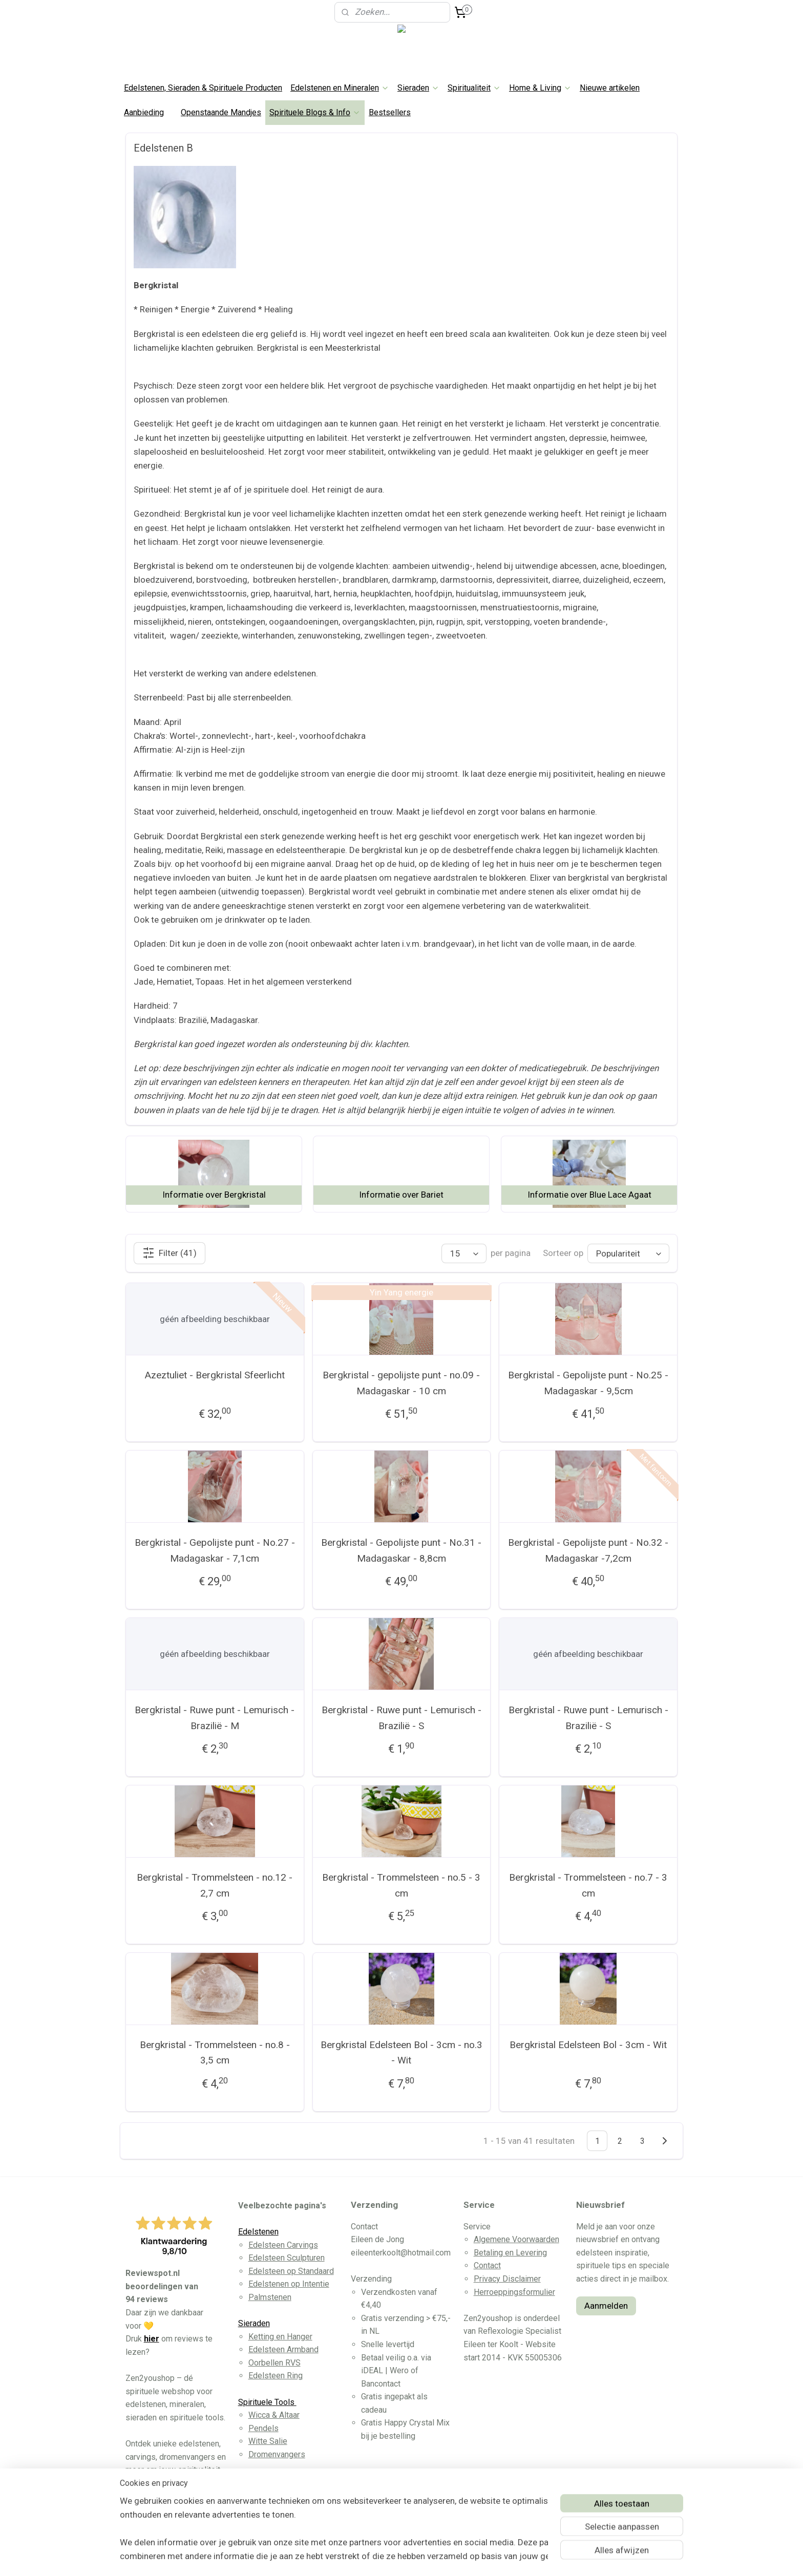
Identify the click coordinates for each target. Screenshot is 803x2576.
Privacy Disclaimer (507, 2279)
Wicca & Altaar (274, 2415)
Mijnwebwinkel (508, 2557)
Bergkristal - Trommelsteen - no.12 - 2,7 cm (214, 1885)
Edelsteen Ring (275, 2375)
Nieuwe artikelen (610, 88)
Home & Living (540, 88)
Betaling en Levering (510, 2253)
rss (385, 2557)
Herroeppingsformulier (514, 2292)
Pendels (263, 2428)
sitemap (365, 2557)
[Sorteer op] (628, 1253)
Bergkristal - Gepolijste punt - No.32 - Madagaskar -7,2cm (588, 1550)
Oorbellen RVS (274, 2363)
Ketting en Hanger (280, 2336)
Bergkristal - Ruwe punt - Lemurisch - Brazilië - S (401, 1717)
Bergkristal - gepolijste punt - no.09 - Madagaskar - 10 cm (401, 1382)
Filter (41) (169, 1253)
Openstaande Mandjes (221, 112)
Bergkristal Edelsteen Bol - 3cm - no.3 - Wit (401, 2052)
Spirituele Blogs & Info (315, 112)
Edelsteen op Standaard (291, 2271)
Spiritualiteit (474, 88)
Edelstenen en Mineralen (339, 88)
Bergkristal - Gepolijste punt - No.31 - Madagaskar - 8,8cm (401, 1550)
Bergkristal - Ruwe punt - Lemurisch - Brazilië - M (214, 1717)
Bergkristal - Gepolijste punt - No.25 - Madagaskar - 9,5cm (588, 1382)
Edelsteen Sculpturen (286, 2258)
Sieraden (418, 88)
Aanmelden (606, 2306)
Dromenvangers (276, 2454)
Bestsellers (390, 112)
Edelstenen (258, 2232)
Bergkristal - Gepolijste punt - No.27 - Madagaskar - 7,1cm (215, 1550)
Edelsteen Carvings (283, 2245)
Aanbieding (144, 112)
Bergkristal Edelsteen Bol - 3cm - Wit (588, 2045)
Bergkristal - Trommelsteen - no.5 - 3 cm (401, 1885)
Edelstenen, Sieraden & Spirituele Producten (203, 88)
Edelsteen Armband (283, 2349)
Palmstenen (269, 2297)
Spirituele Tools (267, 2402)
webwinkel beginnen (421, 2557)
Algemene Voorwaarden (516, 2239)
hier (151, 2339)
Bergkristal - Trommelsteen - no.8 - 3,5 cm (215, 2052)
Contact (487, 2265)
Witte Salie (267, 2441)
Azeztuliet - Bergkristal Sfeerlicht (215, 1375)
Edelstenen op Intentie (288, 2284)
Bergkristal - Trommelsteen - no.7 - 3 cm (588, 1885)
